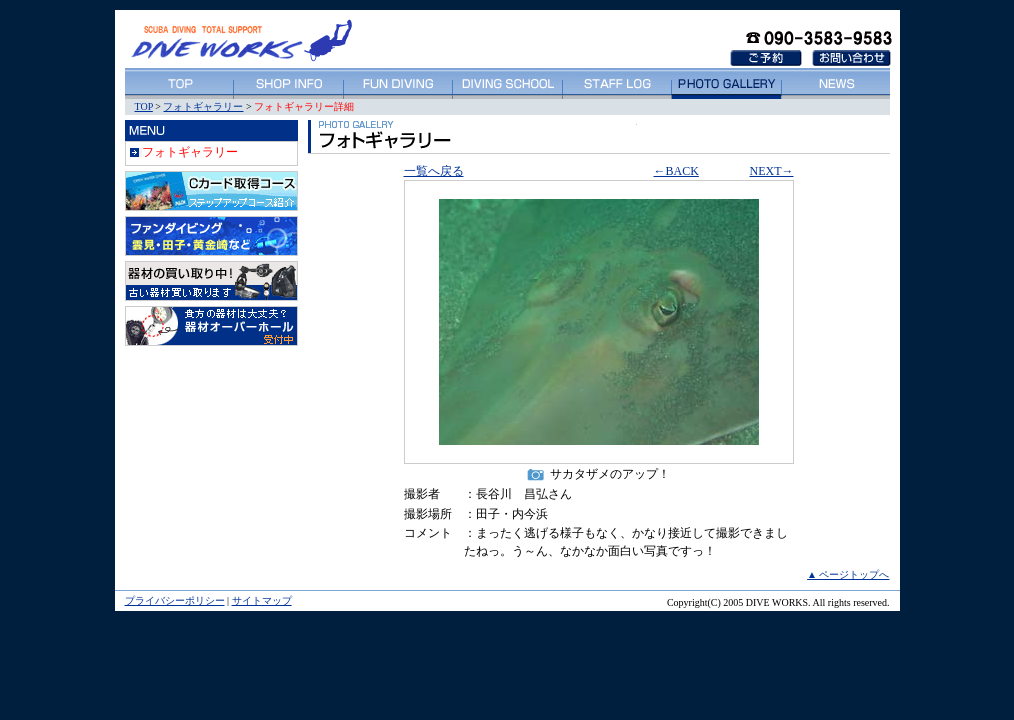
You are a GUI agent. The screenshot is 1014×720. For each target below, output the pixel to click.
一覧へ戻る (434, 171)
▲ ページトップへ (848, 574)
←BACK (676, 171)
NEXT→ (772, 171)
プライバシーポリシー (175, 600)
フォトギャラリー (203, 106)
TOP (144, 106)
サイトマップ (262, 600)
